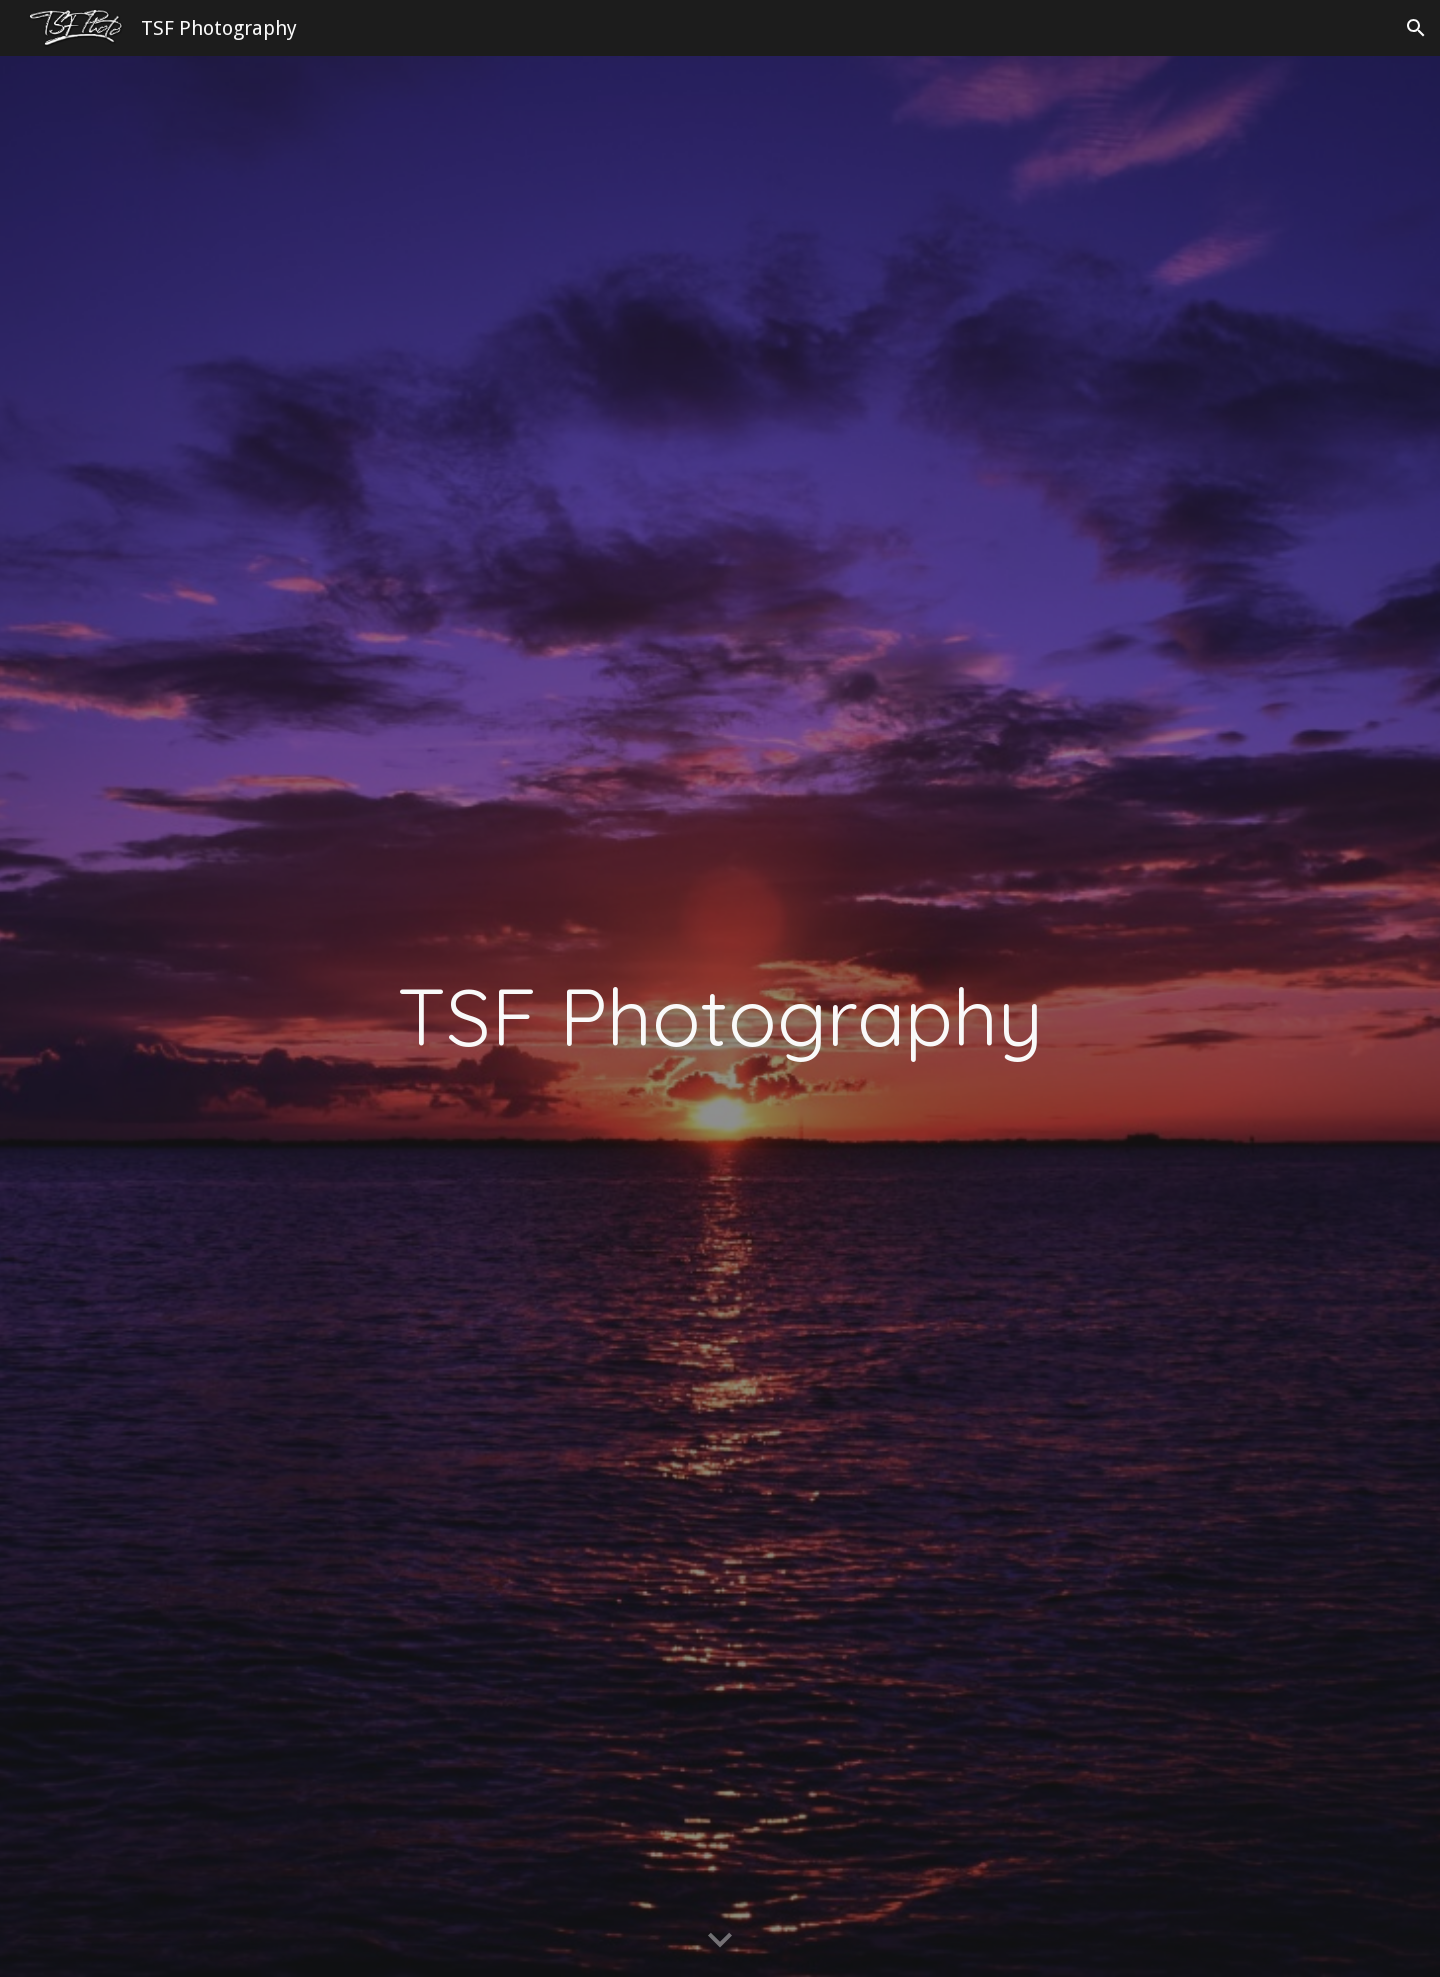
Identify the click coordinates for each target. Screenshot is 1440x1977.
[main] (720, 1016)
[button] (1416, 28)
